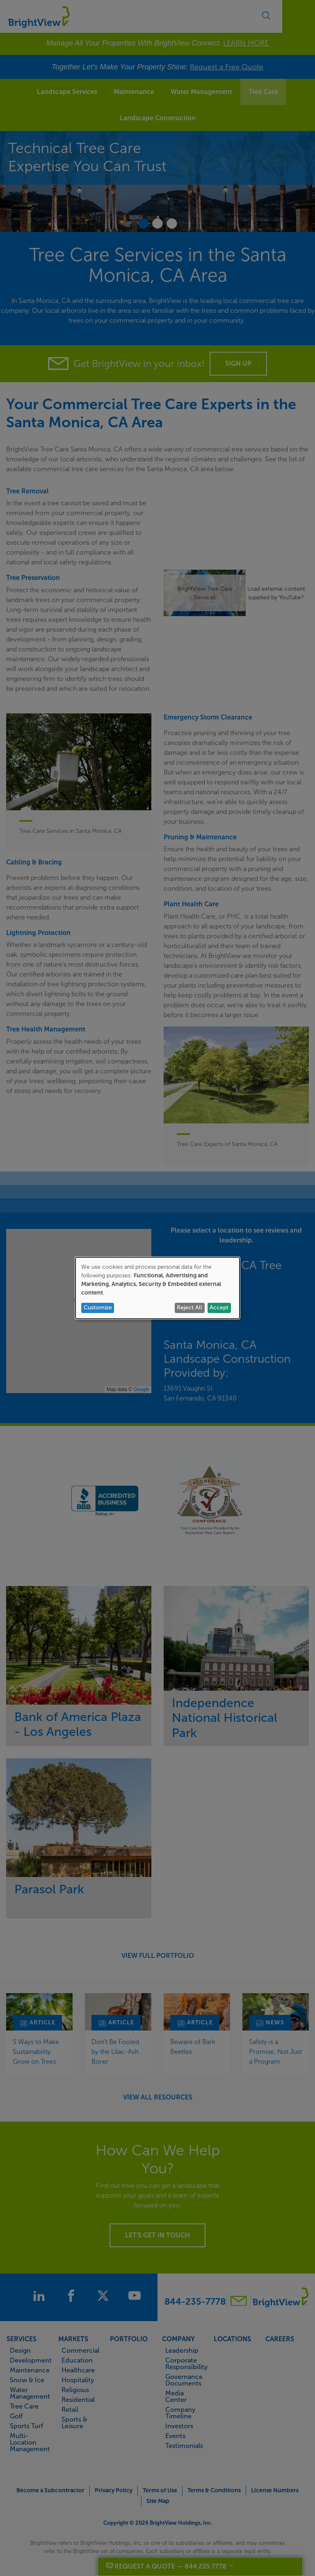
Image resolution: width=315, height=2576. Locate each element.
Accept (219, 1307)
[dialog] (157, 1288)
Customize (98, 1307)
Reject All (189, 1307)
